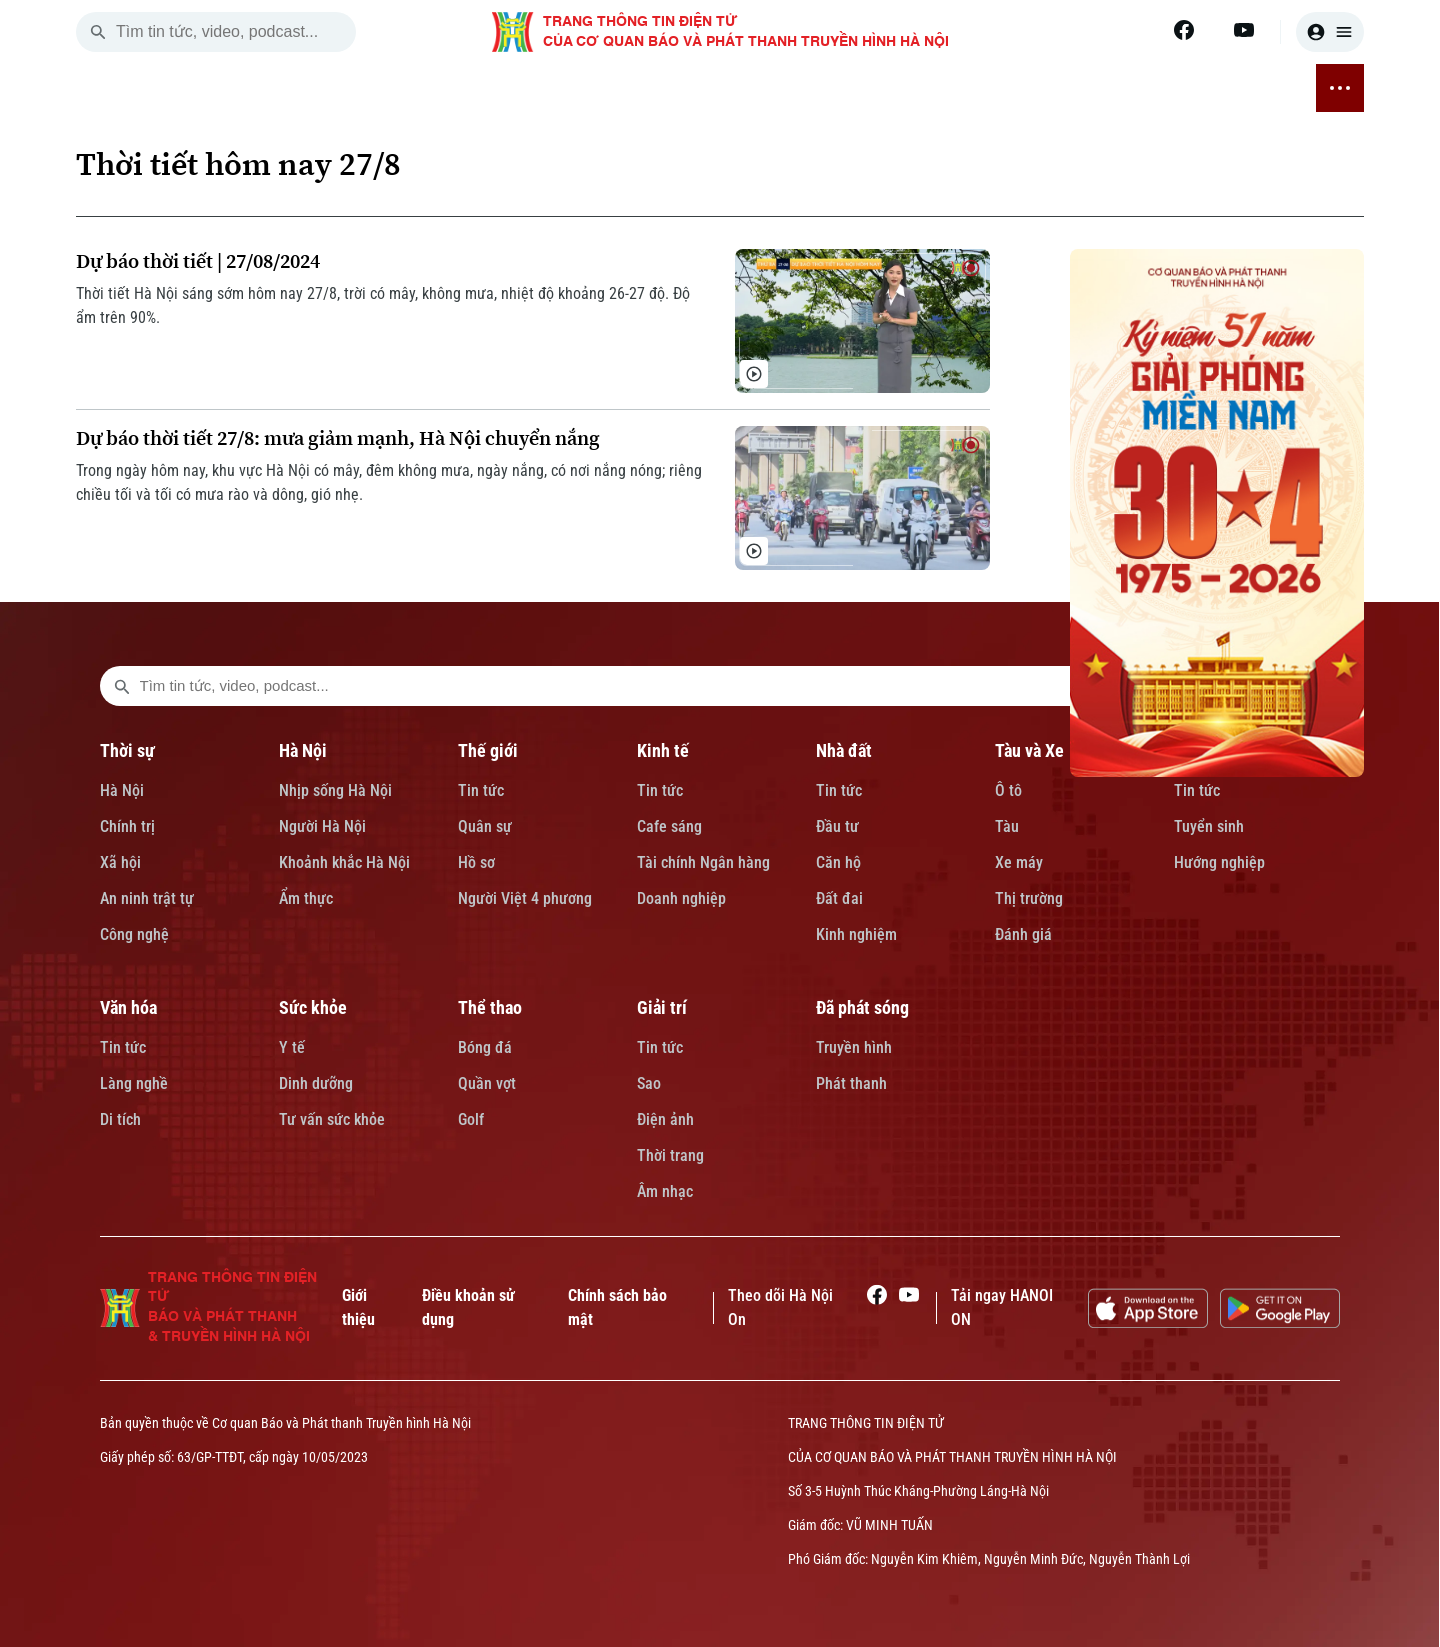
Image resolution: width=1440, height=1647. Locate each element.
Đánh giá (1023, 934)
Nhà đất (844, 750)
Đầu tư (837, 826)
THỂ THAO (1044, 88)
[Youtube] (1244, 30)
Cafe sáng (669, 826)
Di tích (120, 1119)
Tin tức (481, 790)
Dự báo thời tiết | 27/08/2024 (198, 261)
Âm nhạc (665, 1191)
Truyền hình (854, 1047)
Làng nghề (134, 1083)
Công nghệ (134, 934)
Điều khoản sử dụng (468, 1307)
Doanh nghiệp (681, 898)
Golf (471, 1119)
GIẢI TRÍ (1130, 88)
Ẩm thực (306, 898)
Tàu (1007, 826)
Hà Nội (122, 790)
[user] (1330, 32)
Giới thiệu (358, 1307)
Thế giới (488, 750)
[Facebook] (1184, 30)
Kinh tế (663, 750)
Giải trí (662, 1007)
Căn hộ (838, 862)
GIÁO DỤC (769, 88)
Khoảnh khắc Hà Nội (344, 862)
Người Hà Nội (322, 826)
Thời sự (127, 750)
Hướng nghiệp (1219, 862)
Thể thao (490, 1007)
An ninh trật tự (147, 898)
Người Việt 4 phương (525, 898)
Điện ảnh (665, 1119)
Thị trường (1029, 898)
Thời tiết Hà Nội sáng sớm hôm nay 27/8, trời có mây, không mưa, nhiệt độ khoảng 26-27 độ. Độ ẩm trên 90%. (383, 305)
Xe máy (1019, 862)
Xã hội (120, 862)
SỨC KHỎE (949, 88)
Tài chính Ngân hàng (703, 862)
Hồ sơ (476, 862)
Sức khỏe (313, 1007)
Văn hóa (128, 1007)
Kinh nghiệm (856, 934)
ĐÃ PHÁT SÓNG (1233, 88)
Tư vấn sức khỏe (332, 1119)
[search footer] (122, 686)
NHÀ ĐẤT (586, 88)
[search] (98, 32)
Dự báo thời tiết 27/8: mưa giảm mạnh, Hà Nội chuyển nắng (338, 438)
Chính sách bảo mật (617, 1307)
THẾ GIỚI (423, 88)
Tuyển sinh (1209, 826)
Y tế (292, 1047)
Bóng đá (485, 1047)
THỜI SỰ (268, 88)
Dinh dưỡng (316, 1083)
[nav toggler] (1340, 88)
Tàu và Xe (1029, 750)
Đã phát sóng (862, 1007)
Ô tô (1008, 790)
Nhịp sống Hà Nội (335, 790)
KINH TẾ (505, 88)
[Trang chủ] (205, 88)
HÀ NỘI (345, 88)
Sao (649, 1083)
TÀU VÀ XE (676, 88)
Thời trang (670, 1155)
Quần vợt (487, 1083)
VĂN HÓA (858, 88)
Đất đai (839, 898)
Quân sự (485, 826)
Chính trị (127, 826)
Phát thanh (851, 1083)
